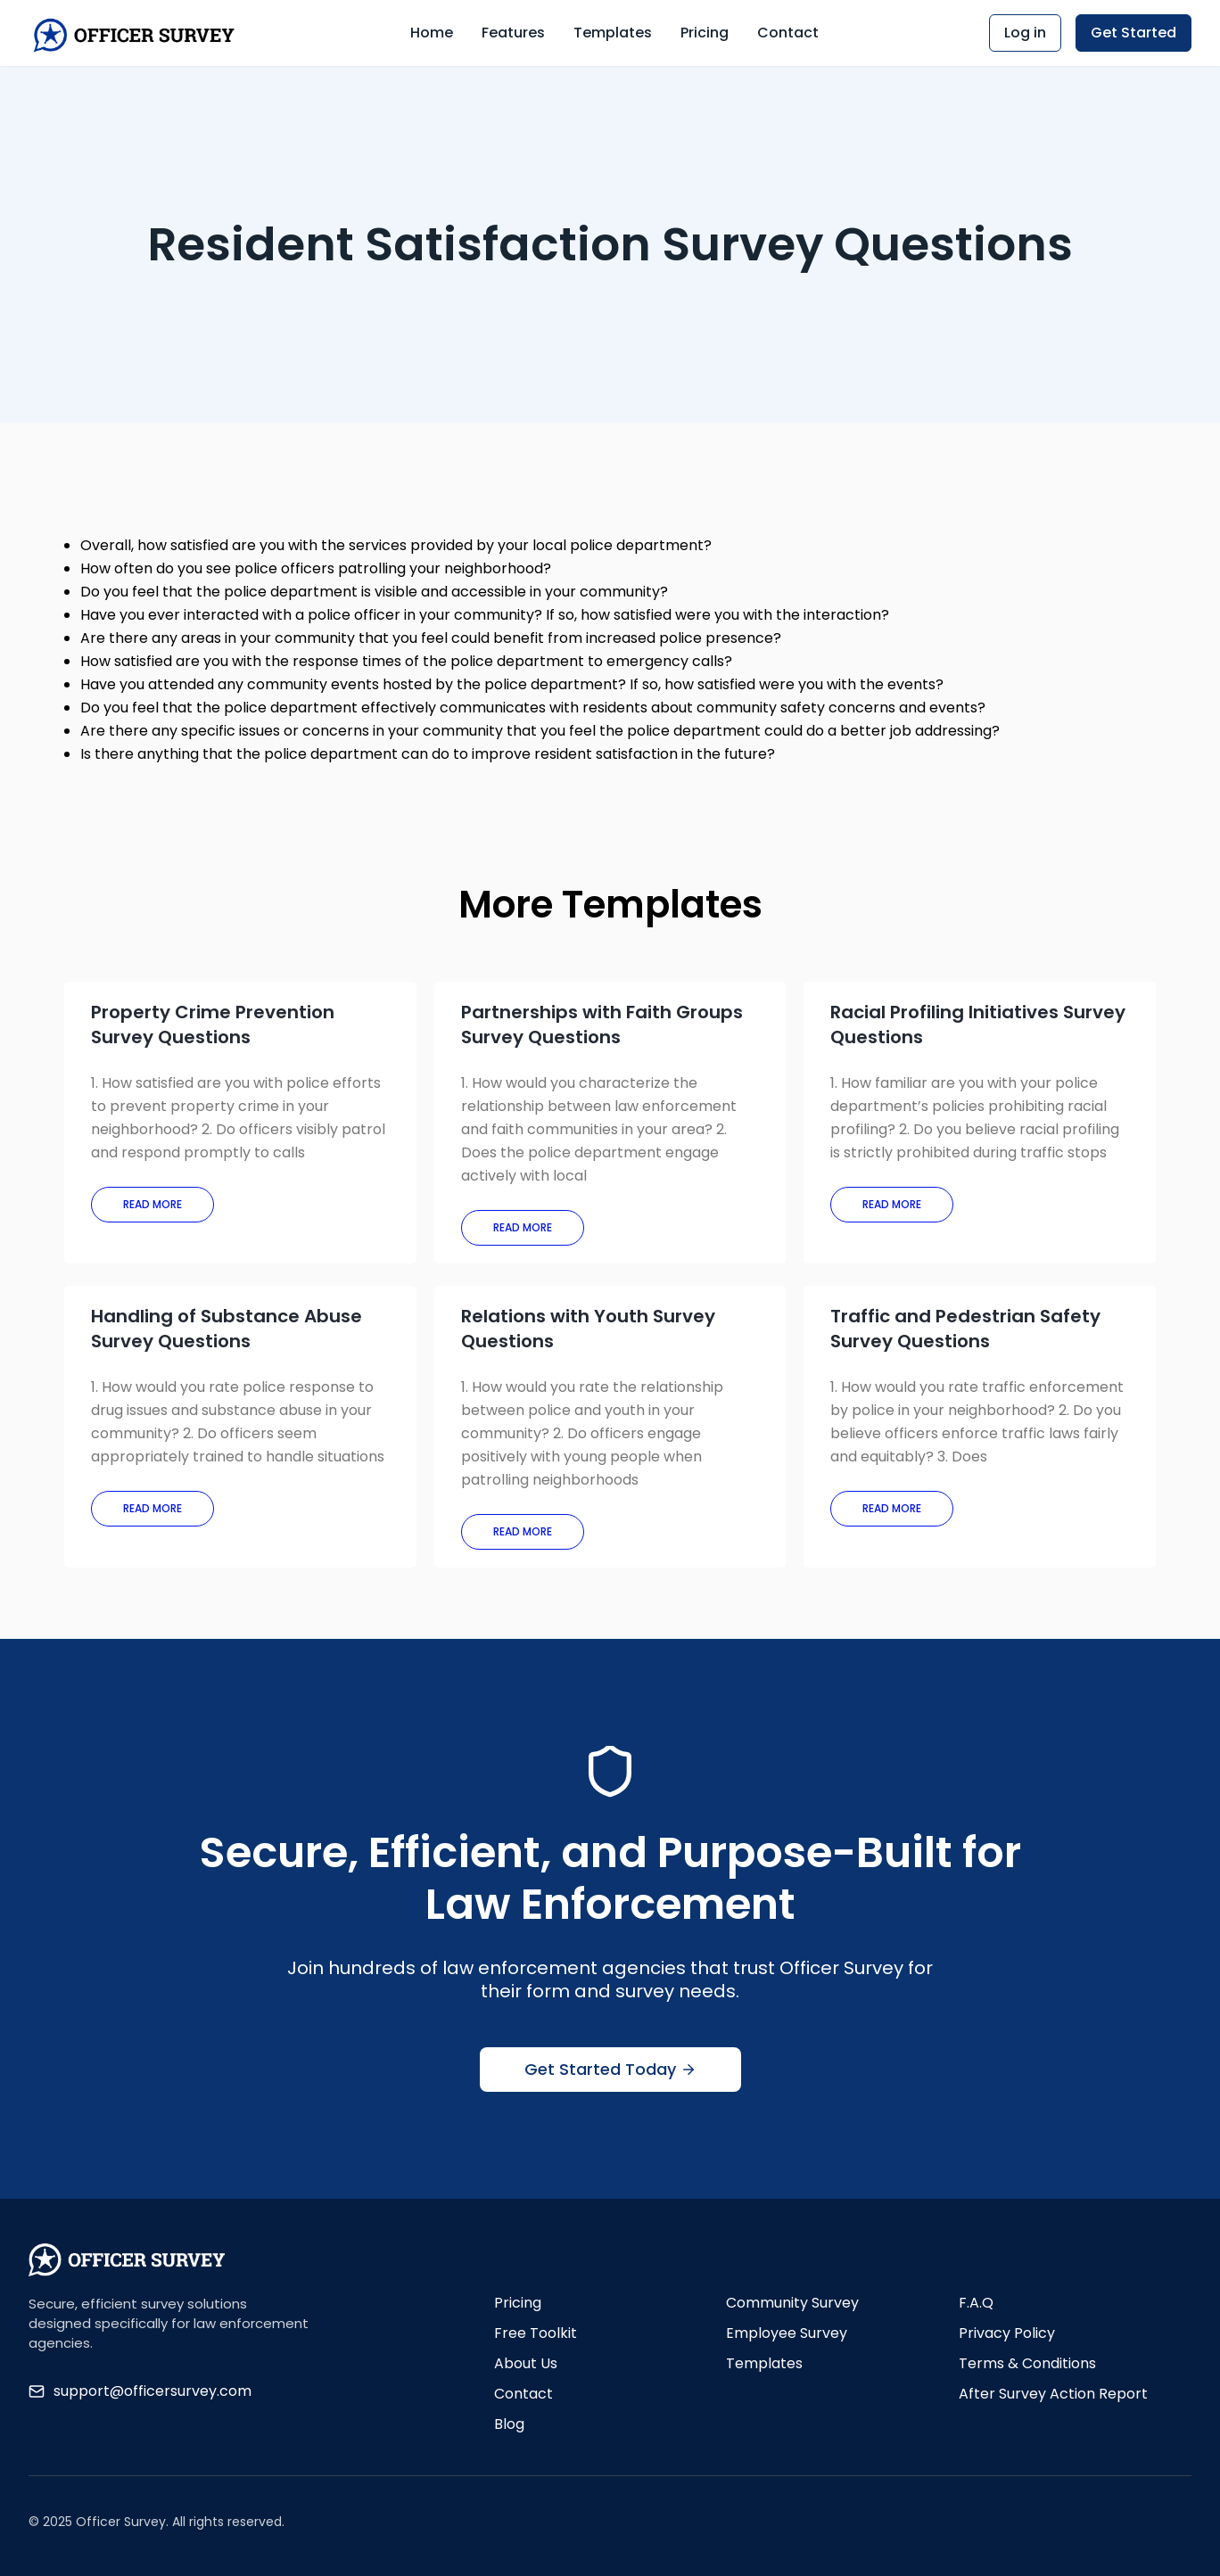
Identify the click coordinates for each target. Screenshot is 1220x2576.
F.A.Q (976, 2302)
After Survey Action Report (1053, 2393)
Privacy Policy (1007, 2333)
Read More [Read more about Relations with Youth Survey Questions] (522, 1531)
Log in (1025, 32)
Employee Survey (786, 2333)
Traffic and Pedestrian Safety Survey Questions (965, 1329)
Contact (788, 32)
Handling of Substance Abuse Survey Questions (226, 1329)
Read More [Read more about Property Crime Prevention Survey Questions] (152, 1204)
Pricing (704, 32)
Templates (612, 32)
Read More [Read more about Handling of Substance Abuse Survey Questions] (152, 1508)
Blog (509, 2424)
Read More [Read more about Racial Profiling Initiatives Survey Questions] (891, 1204)
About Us (525, 2363)
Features (513, 32)
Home (431, 32)
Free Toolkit (535, 2333)
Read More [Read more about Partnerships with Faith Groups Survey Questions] (522, 1227)
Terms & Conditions (1027, 2363)
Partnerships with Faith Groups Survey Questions (602, 1024)
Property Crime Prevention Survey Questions (212, 1024)
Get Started (1133, 32)
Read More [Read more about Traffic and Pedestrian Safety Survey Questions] (891, 1508)
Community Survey (792, 2302)
